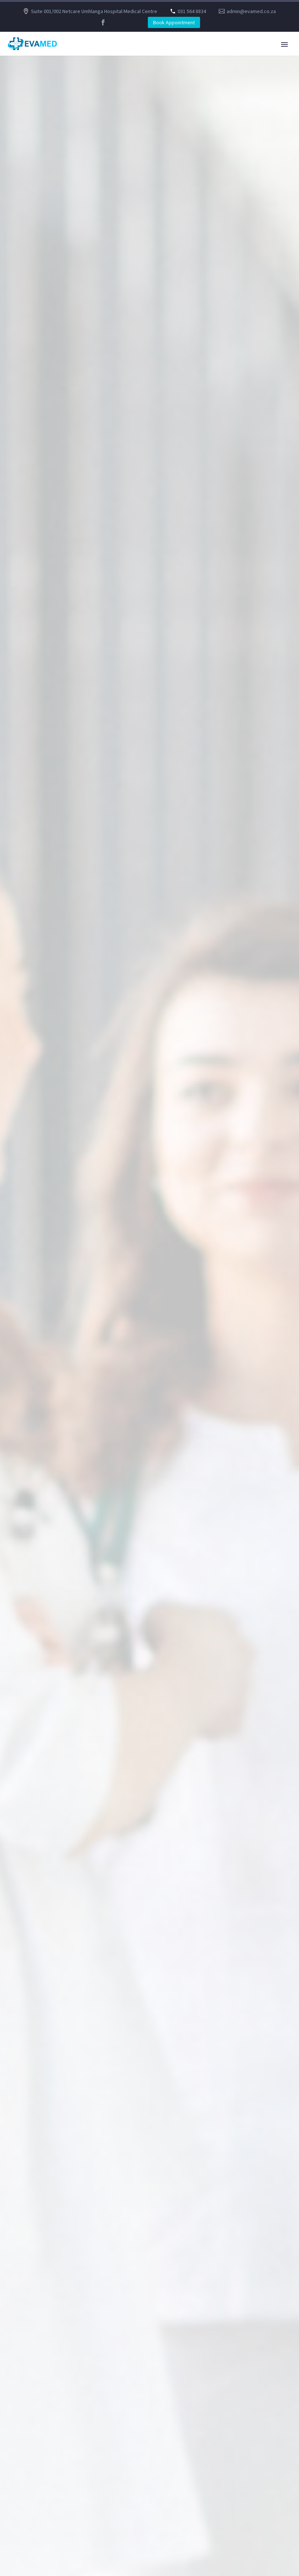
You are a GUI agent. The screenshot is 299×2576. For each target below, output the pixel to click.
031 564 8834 (192, 11)
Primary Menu (284, 44)
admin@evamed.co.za (251, 11)
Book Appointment (174, 22)
